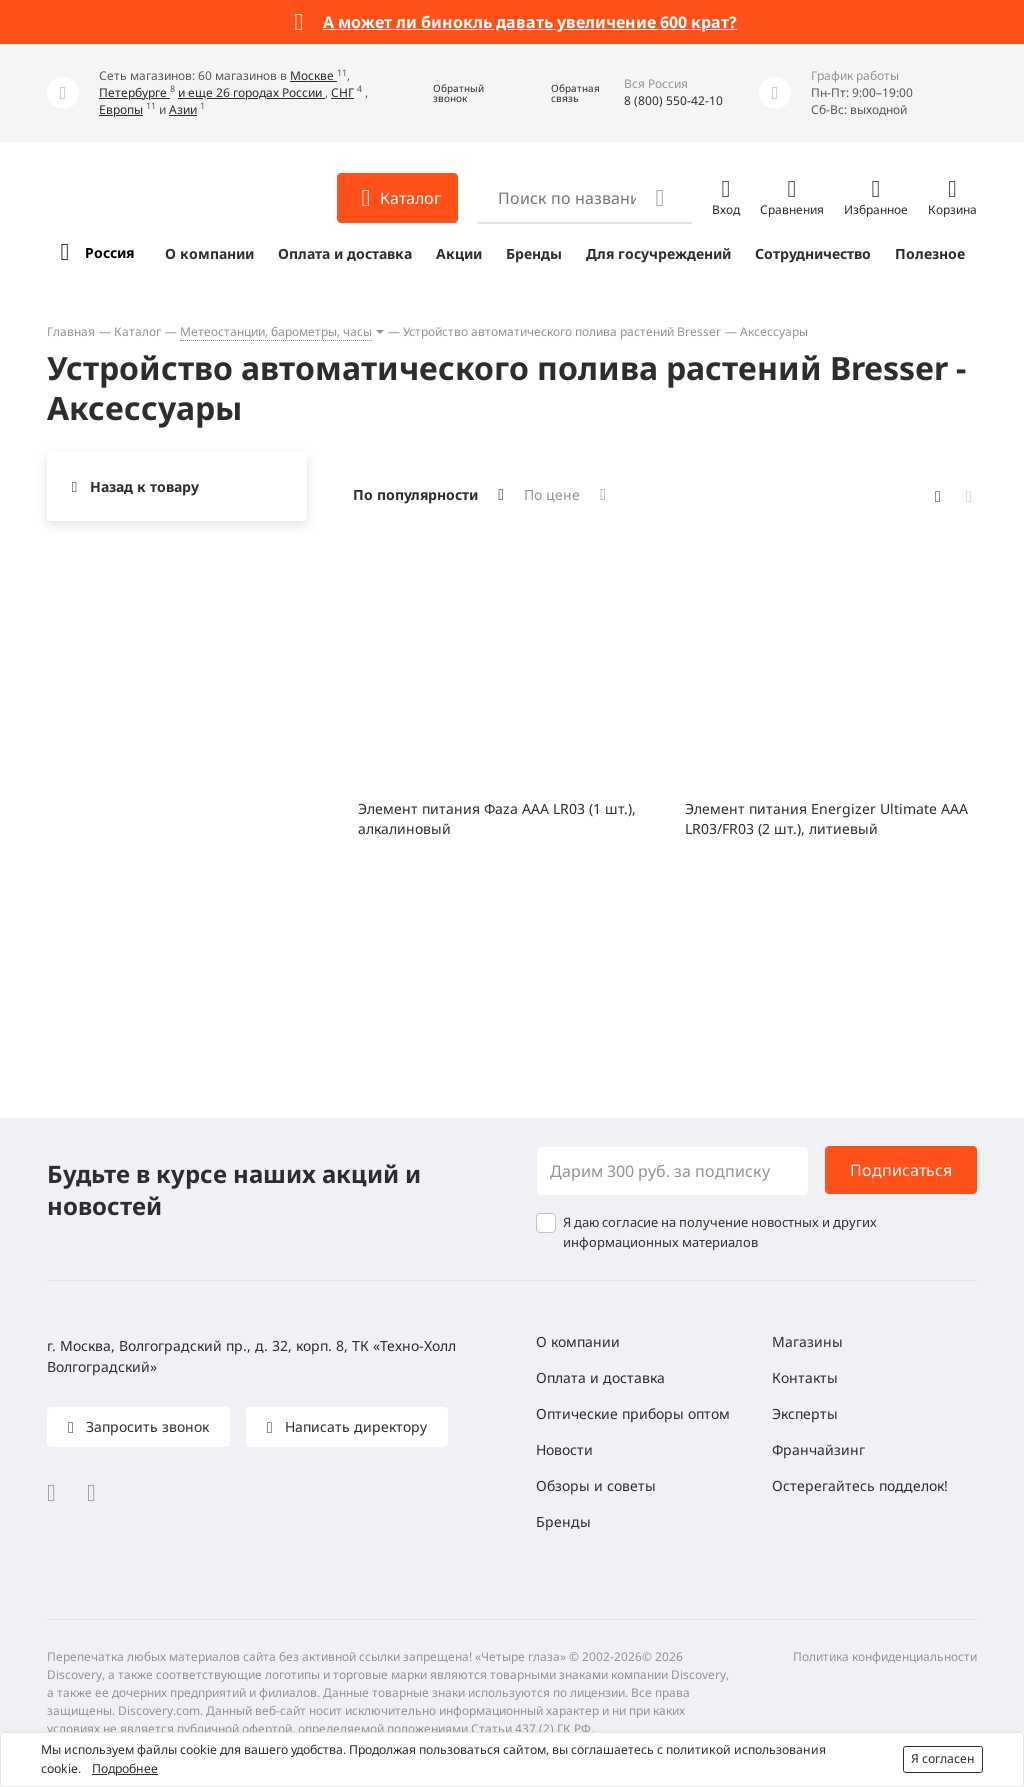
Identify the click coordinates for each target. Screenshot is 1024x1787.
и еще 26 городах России (251, 92)
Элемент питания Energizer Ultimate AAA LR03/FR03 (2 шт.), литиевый (826, 818)
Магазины (807, 1341)
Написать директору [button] (354, 1426)
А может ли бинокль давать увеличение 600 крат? (530, 22)
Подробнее (125, 1768)
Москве (313, 75)
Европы (121, 109)
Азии (183, 109)
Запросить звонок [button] (145, 1426)
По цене (552, 494)
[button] (444, 93)
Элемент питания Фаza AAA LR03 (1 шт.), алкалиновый (497, 818)
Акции (459, 253)
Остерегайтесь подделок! (860, 1485)
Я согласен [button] (943, 1758)
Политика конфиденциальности (885, 1656)
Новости (564, 1449)
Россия (109, 252)
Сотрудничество (813, 253)
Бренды (534, 253)
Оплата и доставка (345, 253)
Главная (71, 331)
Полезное (930, 253)
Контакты (805, 1377)
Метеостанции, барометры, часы (276, 331)
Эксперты (805, 1413)
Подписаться (901, 1170)
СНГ (342, 92)
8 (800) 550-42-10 (673, 100)
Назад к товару (144, 486)
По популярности (415, 494)
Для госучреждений (658, 253)
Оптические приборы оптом (633, 1413)
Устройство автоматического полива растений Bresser (562, 331)
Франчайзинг (818, 1449)
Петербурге (134, 92)
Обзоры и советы (596, 1485)
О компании (209, 253)
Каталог (137, 331)
